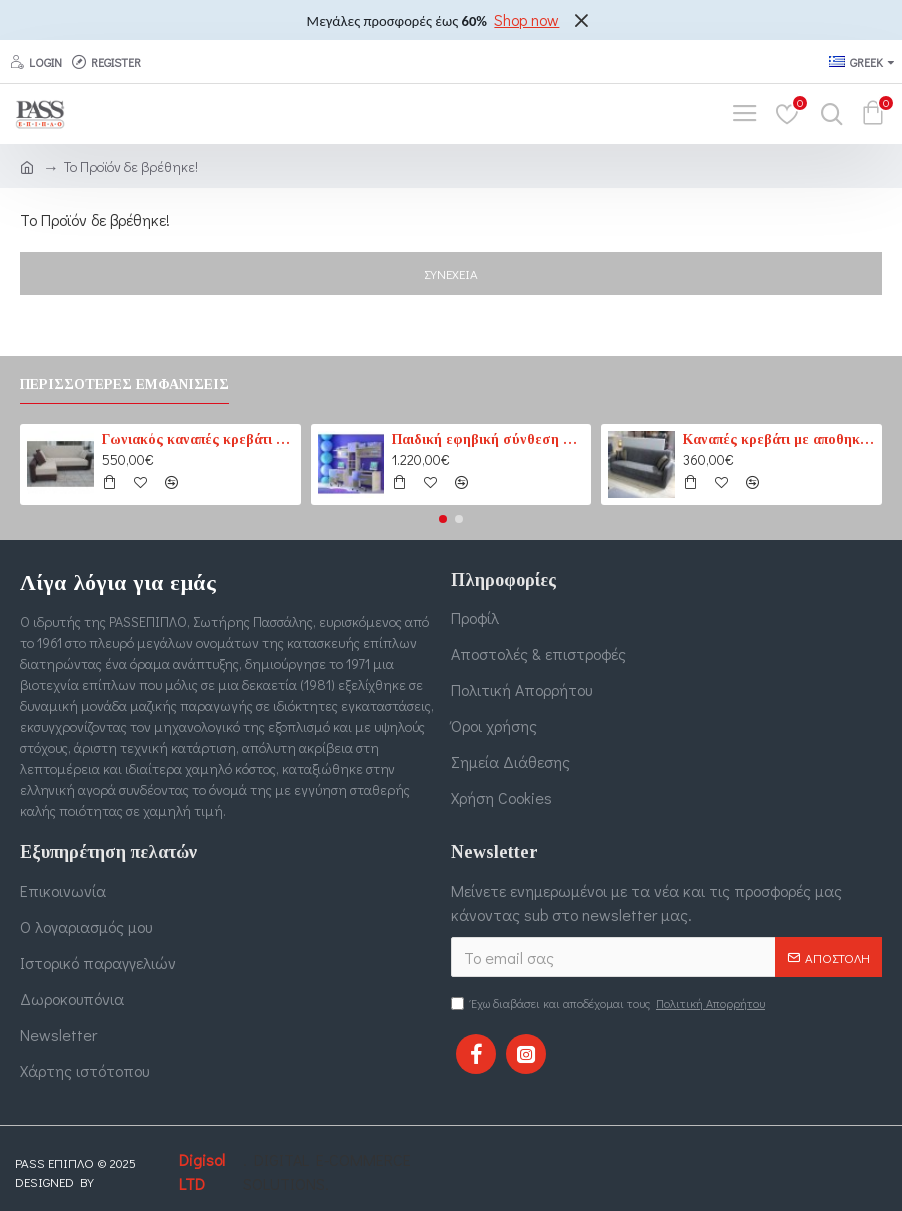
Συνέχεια (451, 273)
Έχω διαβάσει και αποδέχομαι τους (609, 1003)
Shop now (526, 19)
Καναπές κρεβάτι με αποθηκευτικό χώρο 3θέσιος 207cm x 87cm (779, 439)
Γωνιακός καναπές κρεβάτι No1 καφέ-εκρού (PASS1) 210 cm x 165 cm (198, 439)
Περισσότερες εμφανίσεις (124, 384)
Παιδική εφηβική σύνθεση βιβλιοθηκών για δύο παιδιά (488, 439)
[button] (443, 519)
